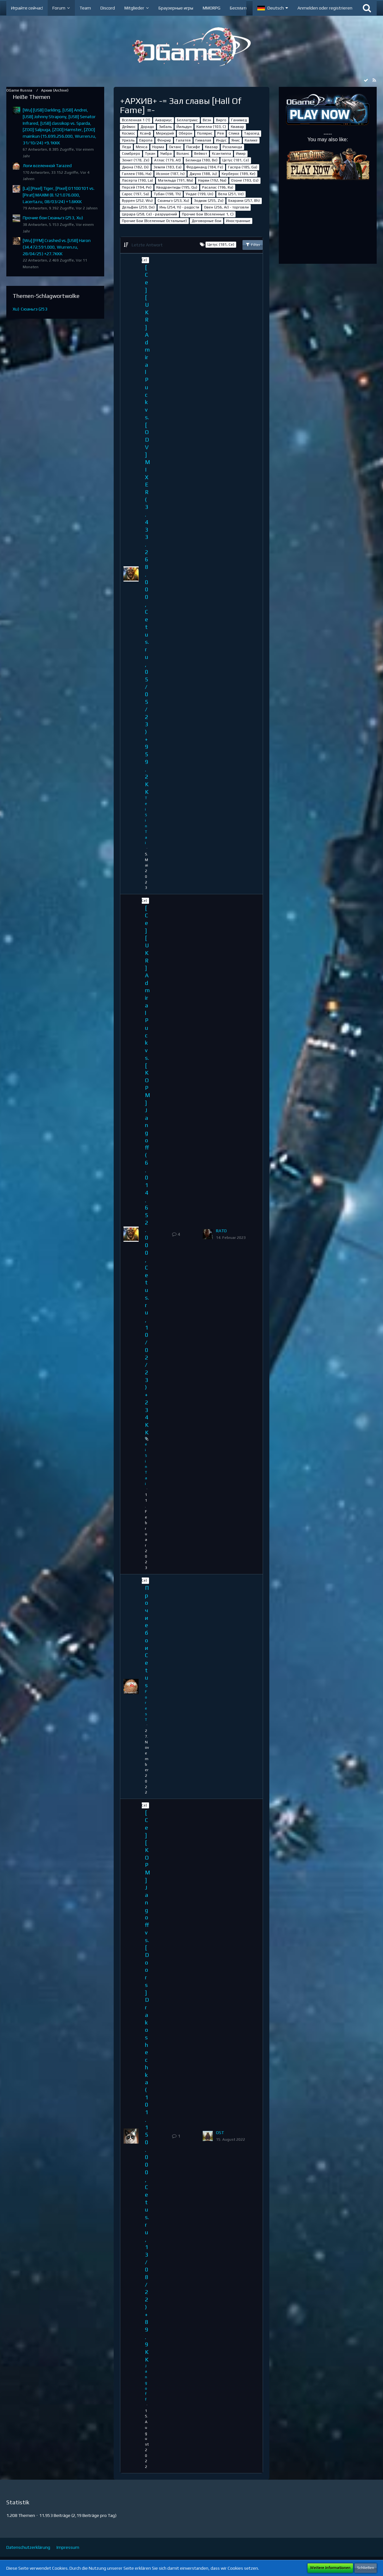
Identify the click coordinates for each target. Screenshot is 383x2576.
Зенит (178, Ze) (135, 160)
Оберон (185, 133)
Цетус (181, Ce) (235, 160)
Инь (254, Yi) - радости (179, 207)
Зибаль (165, 126)
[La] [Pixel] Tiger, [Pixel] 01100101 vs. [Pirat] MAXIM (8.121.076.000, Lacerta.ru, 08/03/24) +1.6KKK (58, 195)
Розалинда (232, 147)
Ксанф (145, 133)
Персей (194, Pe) (137, 187)
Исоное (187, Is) (170, 174)
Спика (234, 133)
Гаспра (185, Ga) (242, 167)
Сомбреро (131, 153)
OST (220, 2132)
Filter (252, 244)
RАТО (221, 1230)
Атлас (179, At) (167, 160)
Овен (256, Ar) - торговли (226, 207)
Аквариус (163, 120)
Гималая (203, 140)
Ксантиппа (221, 153)
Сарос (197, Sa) (135, 194)
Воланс (183, 153)
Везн (207, 120)
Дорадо (147, 126)
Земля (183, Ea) (167, 167)
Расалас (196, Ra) (217, 187)
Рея (220, 133)
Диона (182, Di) (135, 167)
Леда (126, 147)
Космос (128, 133)
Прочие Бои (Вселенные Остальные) (154, 221)
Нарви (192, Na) (212, 180)
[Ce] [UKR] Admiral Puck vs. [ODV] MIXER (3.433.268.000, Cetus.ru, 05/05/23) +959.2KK (147, 529)
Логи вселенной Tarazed (47, 165)
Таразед (251, 133)
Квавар (237, 126)
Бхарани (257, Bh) (244, 200)
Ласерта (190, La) (137, 180)
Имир (241, 153)
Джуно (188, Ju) (203, 174)
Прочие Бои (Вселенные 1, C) (208, 214)
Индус (221, 140)
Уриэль (128, 140)
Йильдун (184, 126)
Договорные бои (206, 221)
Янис (235, 140)
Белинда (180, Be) (202, 160)
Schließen (365, 2568)
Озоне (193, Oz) (245, 180)
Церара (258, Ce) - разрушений (149, 214)
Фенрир (164, 140)
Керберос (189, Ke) (238, 174)
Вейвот (200, 153)
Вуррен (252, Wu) (137, 200)
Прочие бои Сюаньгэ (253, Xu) (53, 217)
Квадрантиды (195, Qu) (176, 187)
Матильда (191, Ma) (175, 180)
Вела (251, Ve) (231, 194)
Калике (251, 140)
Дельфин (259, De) (138, 207)
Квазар (211, 147)
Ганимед (239, 120)
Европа (146, 140)
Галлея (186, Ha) (137, 174)
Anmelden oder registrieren (324, 7)
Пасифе (193, 147)
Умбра (166, 153)
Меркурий (165, 133)
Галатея (183, 140)
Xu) (16, 308)
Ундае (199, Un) (199, 194)
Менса (141, 147)
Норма (158, 147)
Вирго (221, 120)
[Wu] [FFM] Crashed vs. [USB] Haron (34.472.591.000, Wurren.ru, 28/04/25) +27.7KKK (57, 247)
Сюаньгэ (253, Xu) (173, 200)
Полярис (204, 133)
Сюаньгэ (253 (34, 308)
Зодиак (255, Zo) (209, 200)
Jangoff (146, 2383)
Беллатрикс (187, 120)
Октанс (175, 147)
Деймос (129, 126)
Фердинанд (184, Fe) (204, 167)
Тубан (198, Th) (167, 194)
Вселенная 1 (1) (136, 120)
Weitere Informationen (330, 2568)
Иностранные (238, 221)
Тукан (150, 153)
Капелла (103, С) (211, 126)
